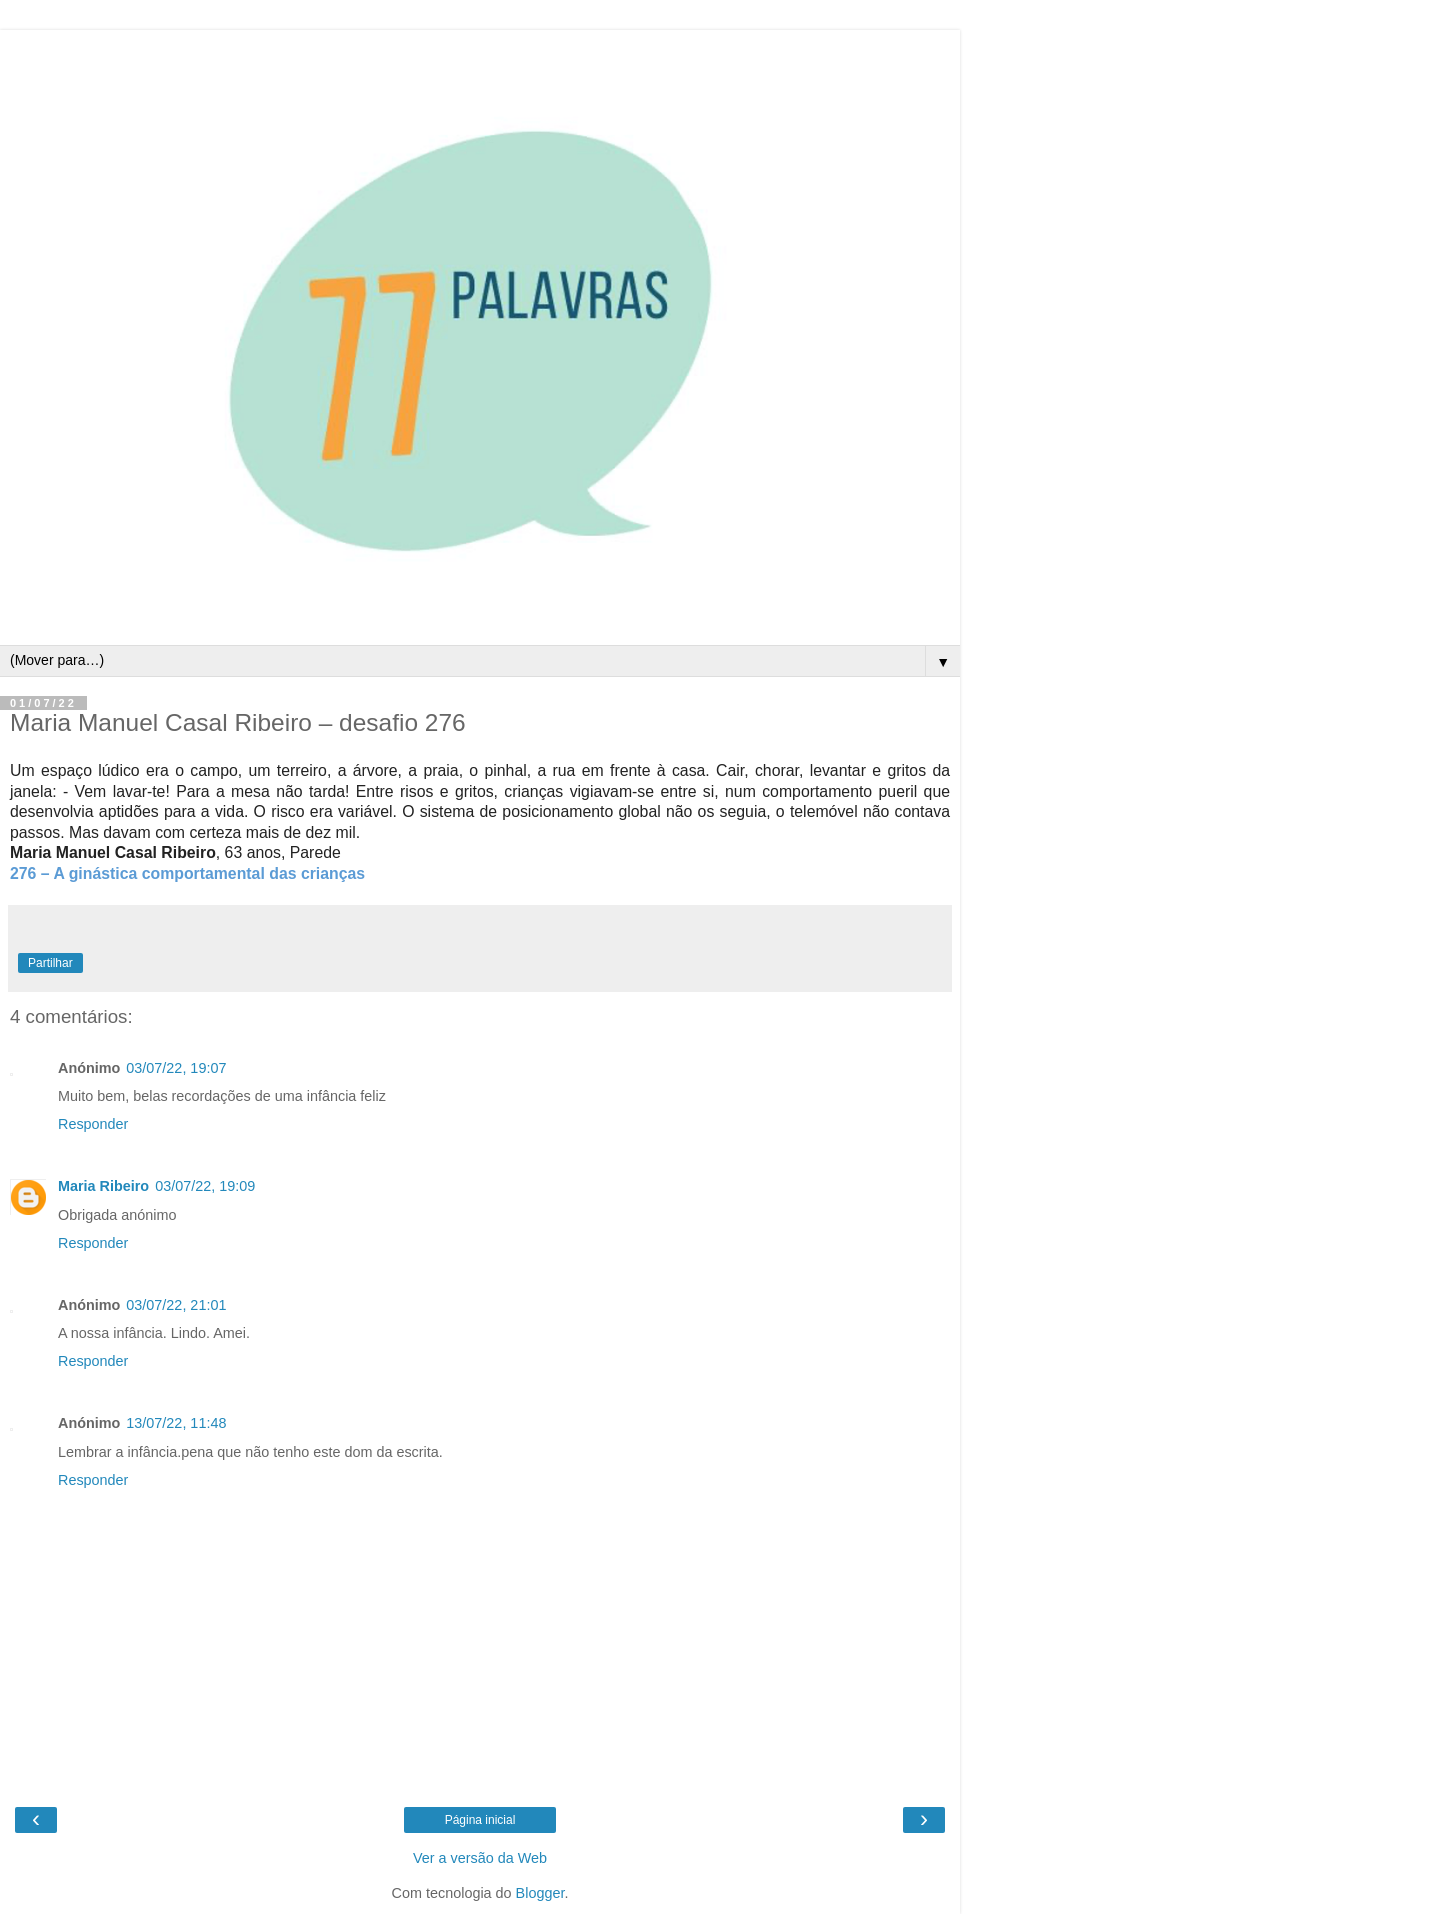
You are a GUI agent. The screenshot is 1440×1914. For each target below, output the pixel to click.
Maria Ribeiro (103, 1186)
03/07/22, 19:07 (176, 1068)
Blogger (540, 1893)
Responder (93, 1124)
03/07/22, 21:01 (176, 1305)
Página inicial (480, 1820)
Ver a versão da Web (480, 1858)
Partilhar (50, 963)
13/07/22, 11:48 (176, 1423)
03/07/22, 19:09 (205, 1186)
